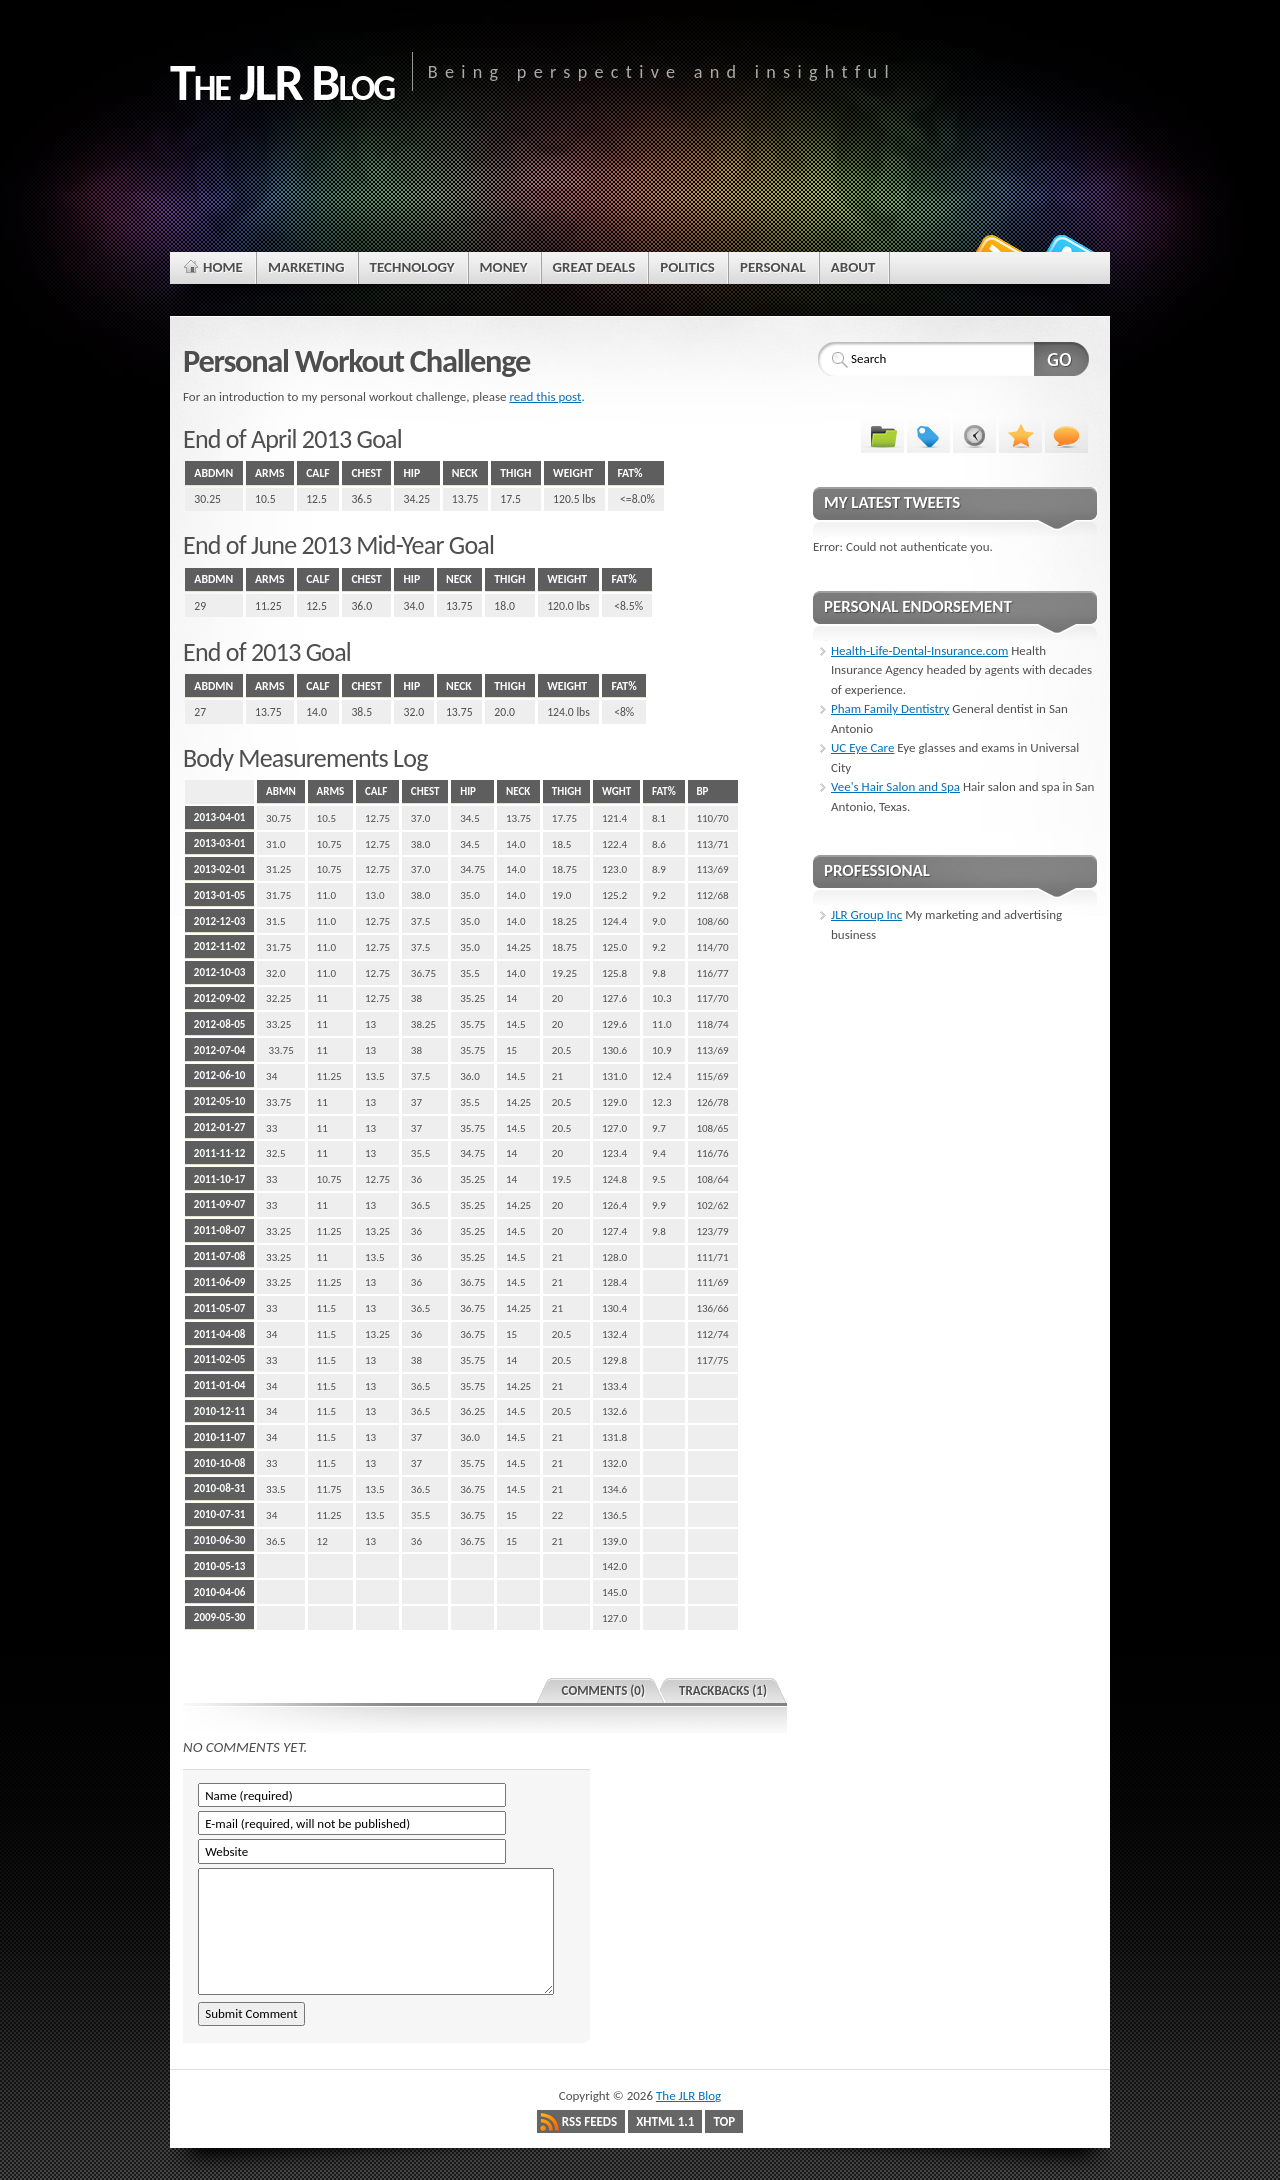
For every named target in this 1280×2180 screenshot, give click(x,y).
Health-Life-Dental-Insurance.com (919, 650)
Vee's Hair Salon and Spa (895, 786)
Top (724, 2121)
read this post (545, 396)
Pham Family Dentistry (890, 708)
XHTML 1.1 (665, 2121)
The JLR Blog (688, 2095)
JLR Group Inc (866, 914)
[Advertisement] (640, 167)
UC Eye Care (862, 747)
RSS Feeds (589, 2121)
